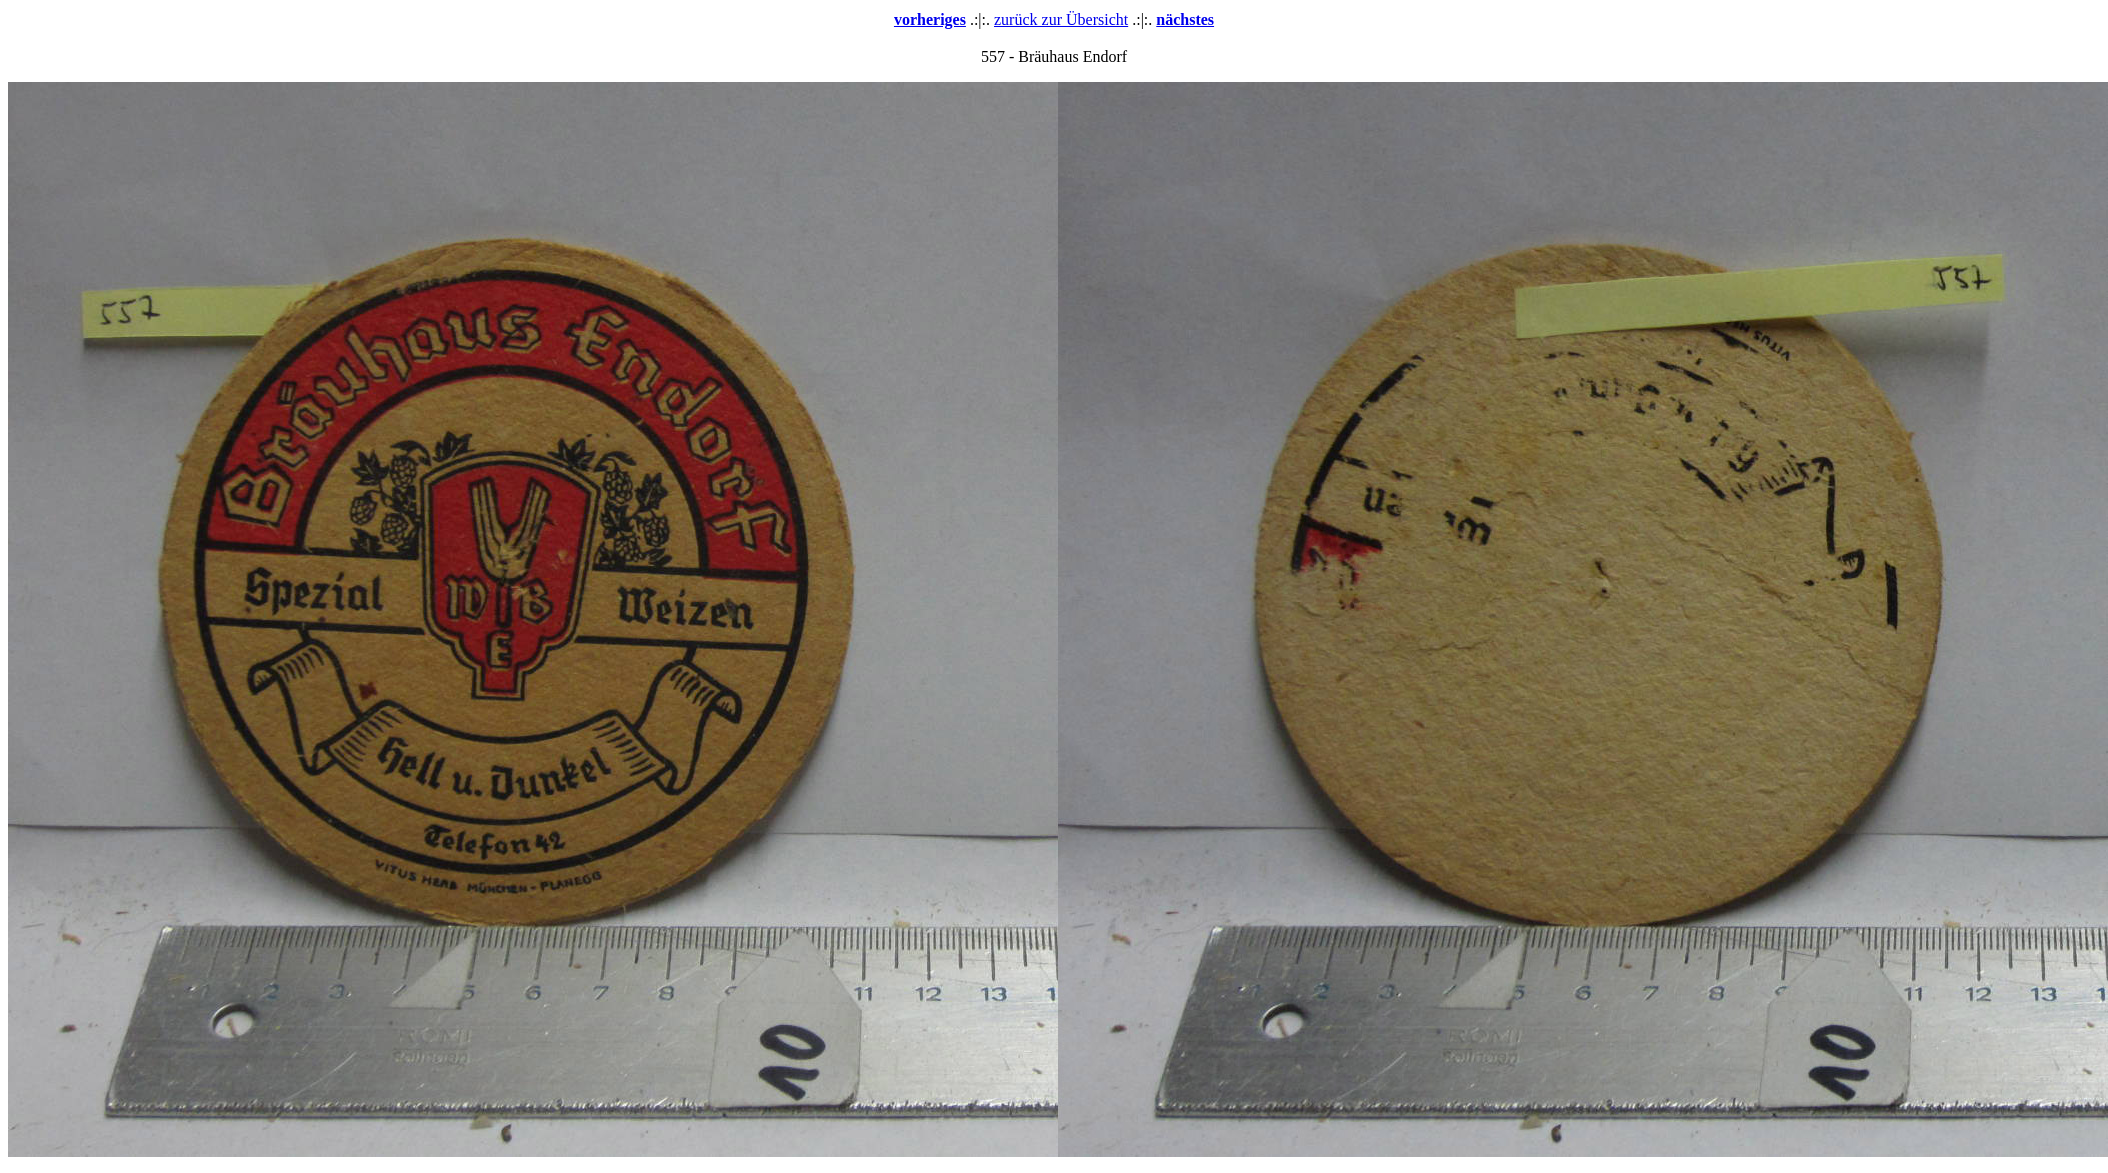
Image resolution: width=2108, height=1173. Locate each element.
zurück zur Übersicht (1061, 19)
